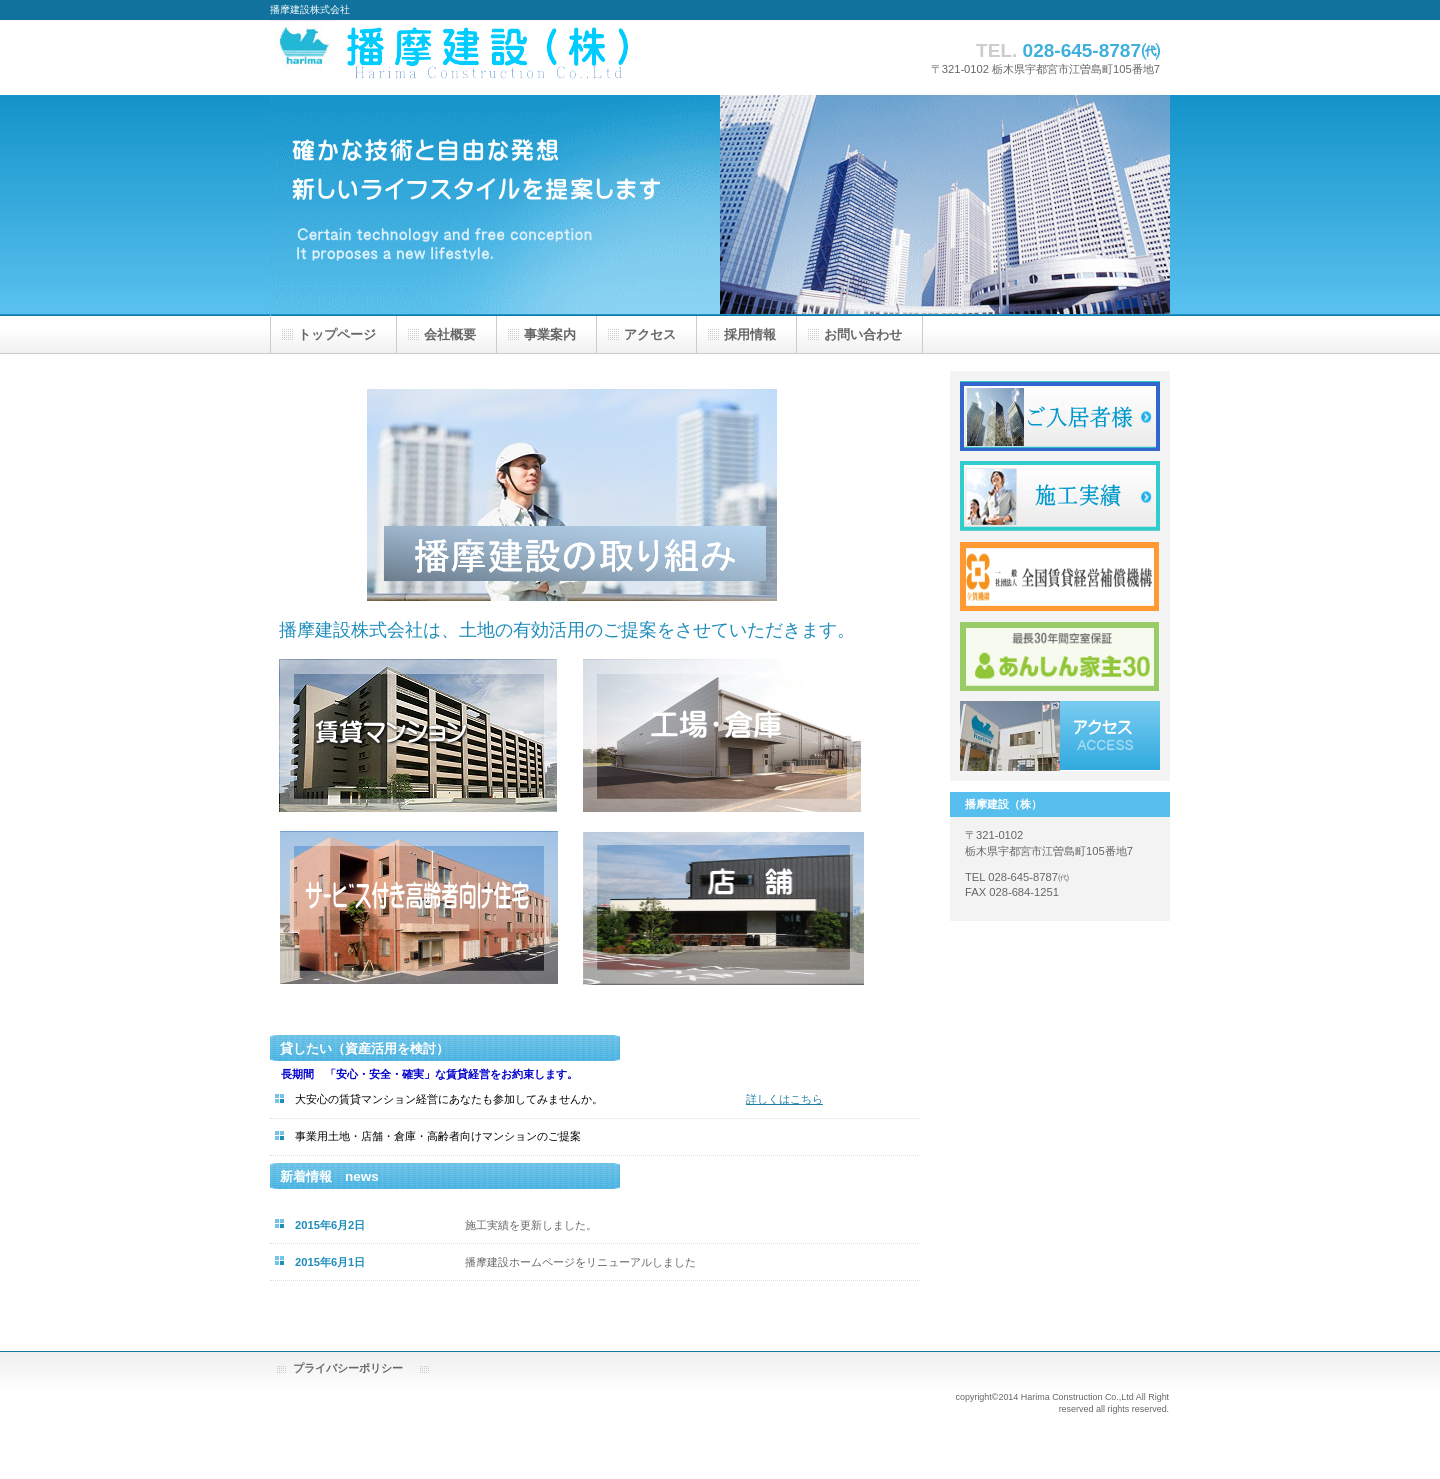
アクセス (1060, 736)
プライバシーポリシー (348, 1368)
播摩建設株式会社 (520, 57)
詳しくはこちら (784, 1099)
